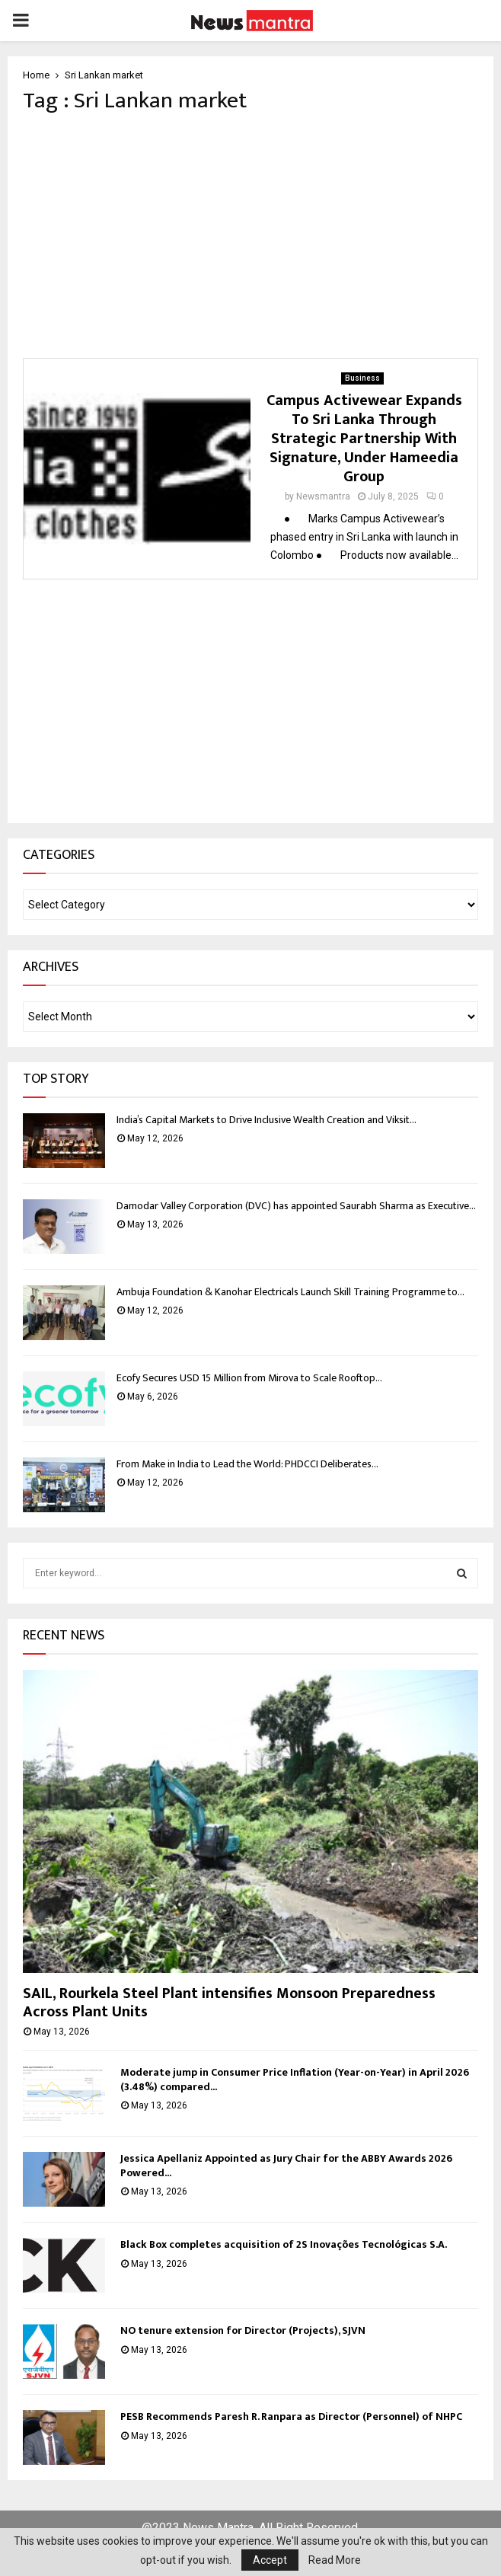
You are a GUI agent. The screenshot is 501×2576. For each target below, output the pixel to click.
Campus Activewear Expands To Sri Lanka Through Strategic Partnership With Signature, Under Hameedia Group (364, 439)
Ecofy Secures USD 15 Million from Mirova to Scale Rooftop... (249, 1378)
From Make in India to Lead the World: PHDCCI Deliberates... (247, 1464)
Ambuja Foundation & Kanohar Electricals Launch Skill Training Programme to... (290, 1292)
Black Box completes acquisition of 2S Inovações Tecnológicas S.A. (283, 2244)
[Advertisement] (250, 236)
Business (362, 378)
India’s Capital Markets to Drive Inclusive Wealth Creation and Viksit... (266, 1119)
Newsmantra (323, 496)
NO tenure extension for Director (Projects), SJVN (242, 2330)
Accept (270, 2560)
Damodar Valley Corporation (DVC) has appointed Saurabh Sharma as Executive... (296, 1206)
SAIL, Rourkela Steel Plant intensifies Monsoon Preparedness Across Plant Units (229, 2003)
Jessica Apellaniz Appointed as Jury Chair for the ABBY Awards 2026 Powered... (286, 2165)
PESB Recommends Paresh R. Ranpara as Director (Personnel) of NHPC (292, 2416)
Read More (334, 2560)
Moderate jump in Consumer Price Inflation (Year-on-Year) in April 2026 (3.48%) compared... (294, 2079)
